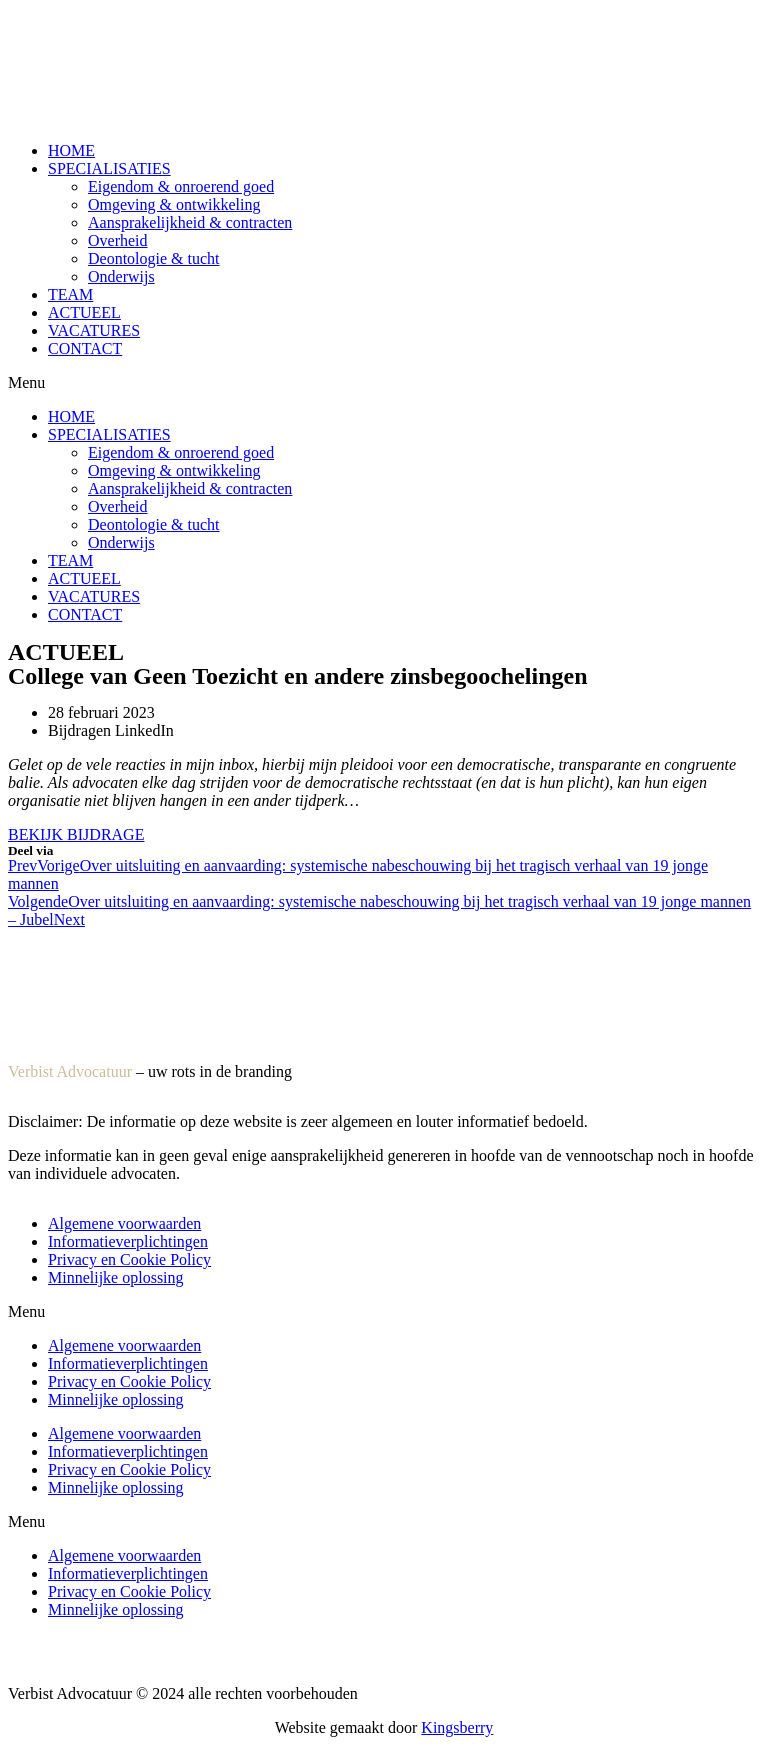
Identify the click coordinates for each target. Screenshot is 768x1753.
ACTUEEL (84, 312)
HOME (71, 150)
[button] (384, 383)
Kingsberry (457, 1727)
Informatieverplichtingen (128, 1241)
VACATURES (94, 330)
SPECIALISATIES (109, 168)
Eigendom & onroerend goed (181, 186)
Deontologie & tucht (154, 258)
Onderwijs (121, 276)
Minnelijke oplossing (116, 1277)
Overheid (118, 240)
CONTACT (85, 348)
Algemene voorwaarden (124, 1223)
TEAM (70, 294)
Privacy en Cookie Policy (129, 1259)
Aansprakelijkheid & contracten (190, 222)
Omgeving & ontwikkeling (174, 204)
